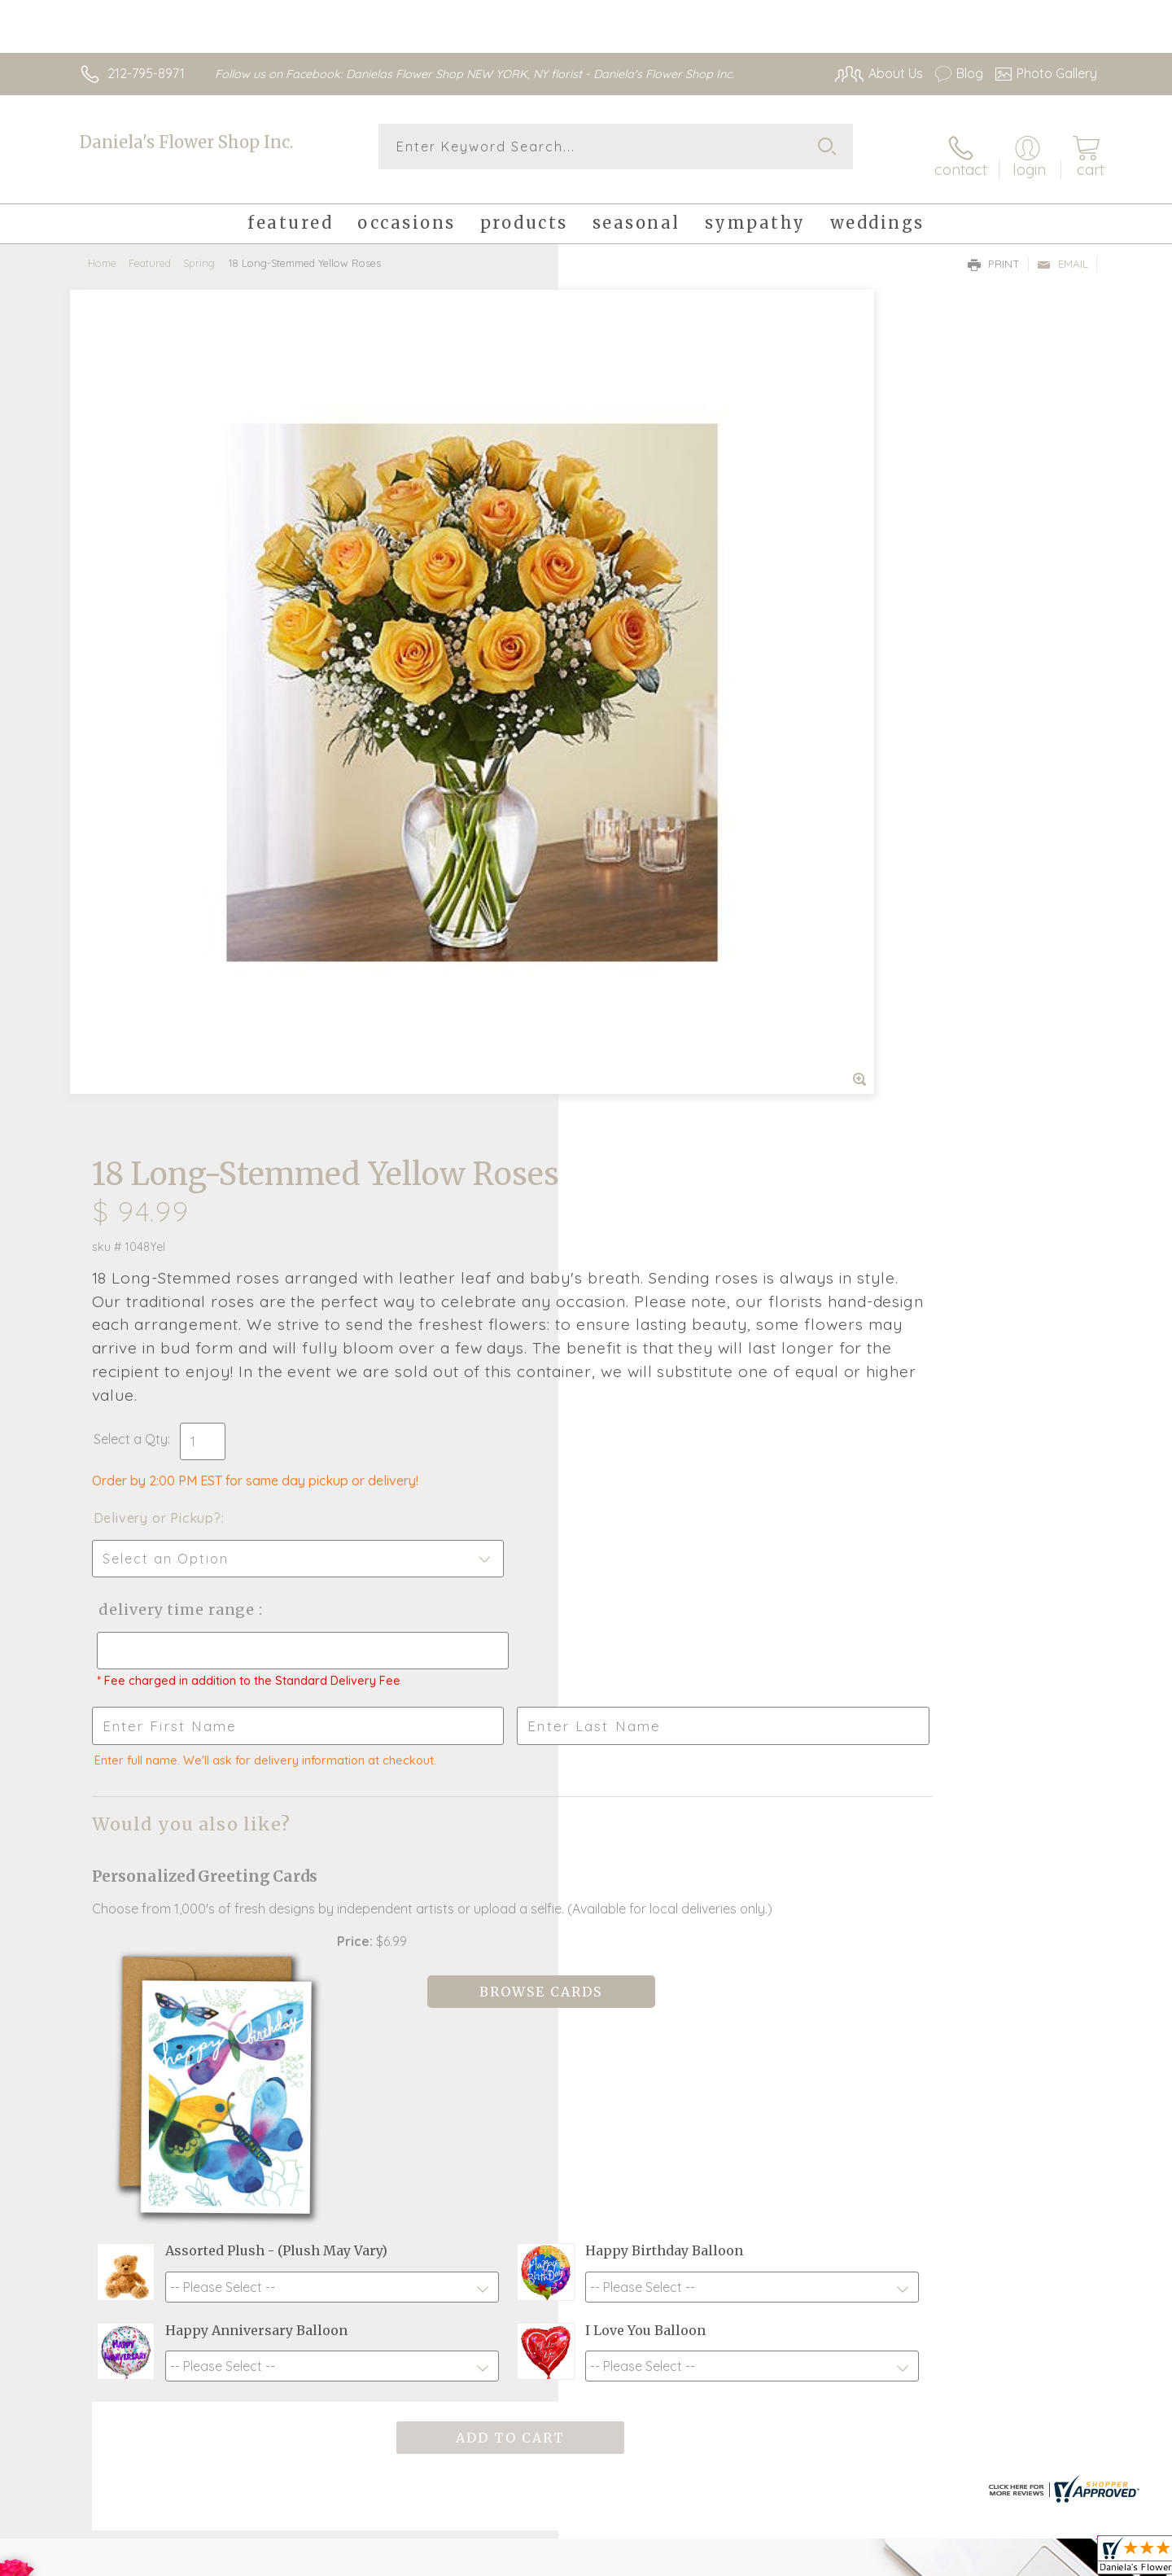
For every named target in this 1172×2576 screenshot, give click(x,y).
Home (102, 248)
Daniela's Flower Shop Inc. (186, 142)
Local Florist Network (953, 2559)
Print (994, 249)
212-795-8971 (146, 73)
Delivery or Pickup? (651, 704)
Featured (150, 248)
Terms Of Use (740, 2559)
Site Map (1053, 2559)
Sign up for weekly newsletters (790, 2053)
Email (1062, 249)
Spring (199, 248)
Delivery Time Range (668, 795)
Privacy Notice (837, 2559)
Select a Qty (625, 625)
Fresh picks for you (443, 2062)
